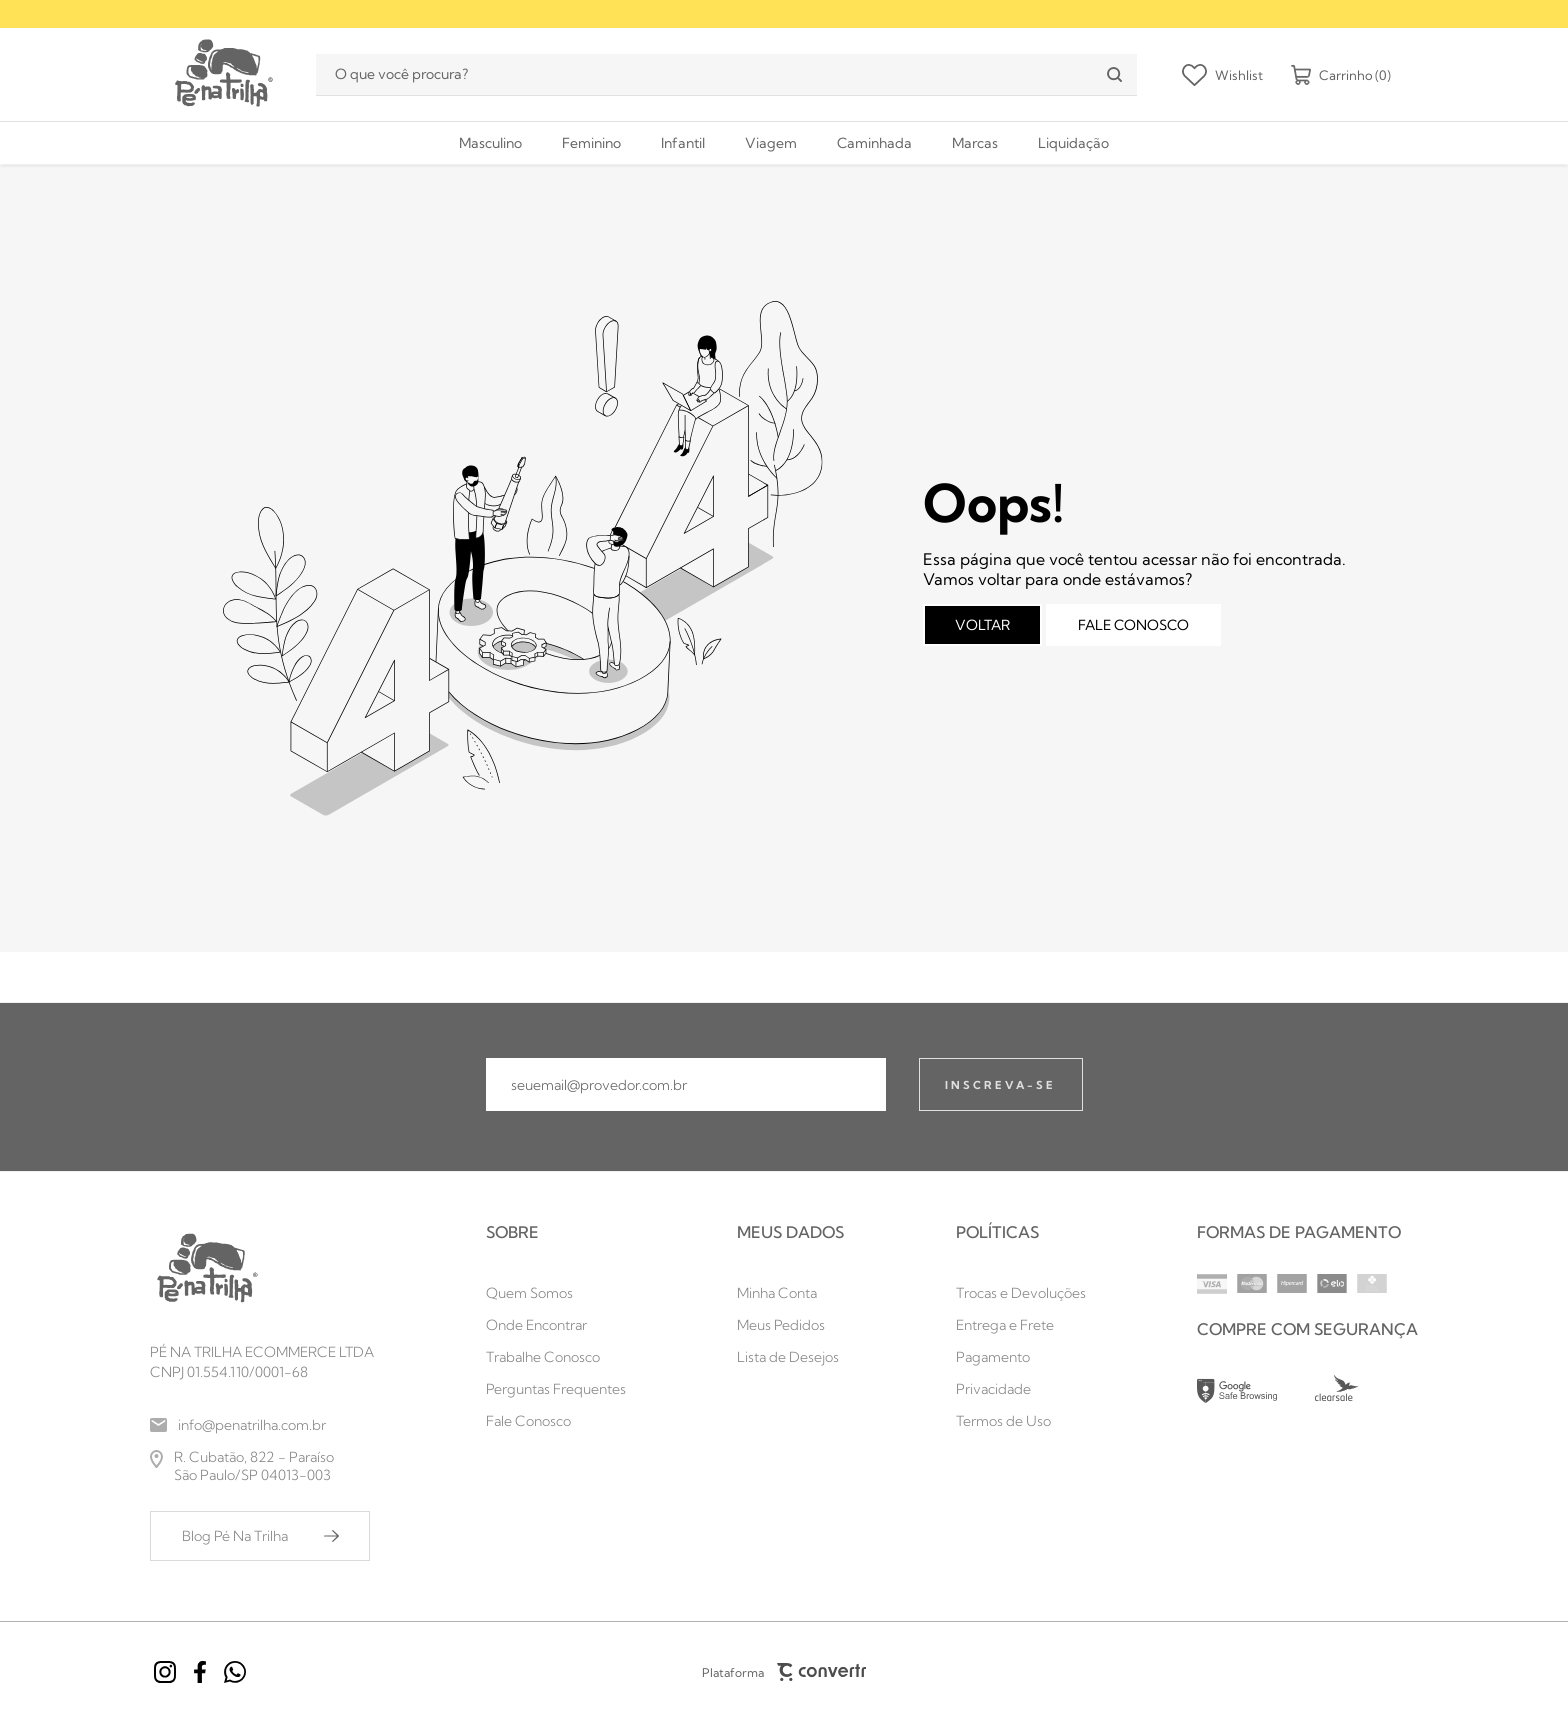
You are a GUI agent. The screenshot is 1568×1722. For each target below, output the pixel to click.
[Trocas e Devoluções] (1021, 1293)
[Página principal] (222, 74)
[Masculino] (490, 143)
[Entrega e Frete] (1021, 1325)
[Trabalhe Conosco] (556, 1357)
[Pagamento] (1021, 1357)
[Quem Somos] (556, 1293)
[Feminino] (591, 143)
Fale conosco (1133, 625)
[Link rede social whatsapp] (235, 1672)
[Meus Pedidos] (790, 1325)
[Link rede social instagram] (165, 1672)
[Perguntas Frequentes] (556, 1389)
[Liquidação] (1073, 143)
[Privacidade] (1021, 1389)
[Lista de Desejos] (790, 1357)
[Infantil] (683, 143)
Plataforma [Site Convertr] (784, 1672)
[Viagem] (771, 143)
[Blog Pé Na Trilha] (260, 1536)
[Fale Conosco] (556, 1421)
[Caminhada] (874, 143)
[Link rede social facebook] (200, 1672)
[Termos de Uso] (1021, 1421)
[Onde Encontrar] (556, 1325)
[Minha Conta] (790, 1293)
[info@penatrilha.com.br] (262, 1425)
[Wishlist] (1222, 75)
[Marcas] (975, 143)
